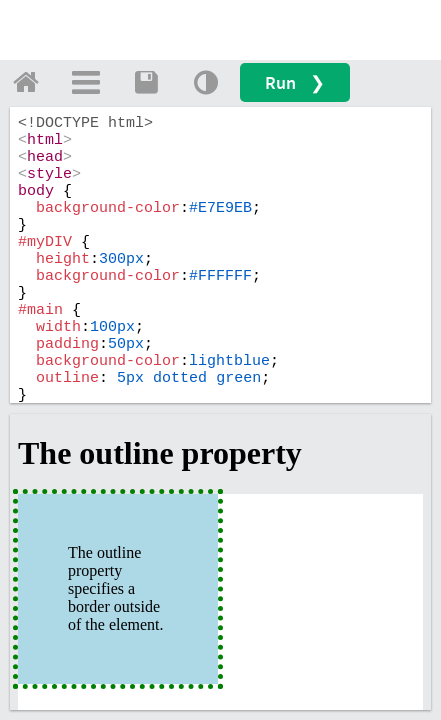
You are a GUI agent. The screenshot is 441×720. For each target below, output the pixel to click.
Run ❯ (295, 82)
